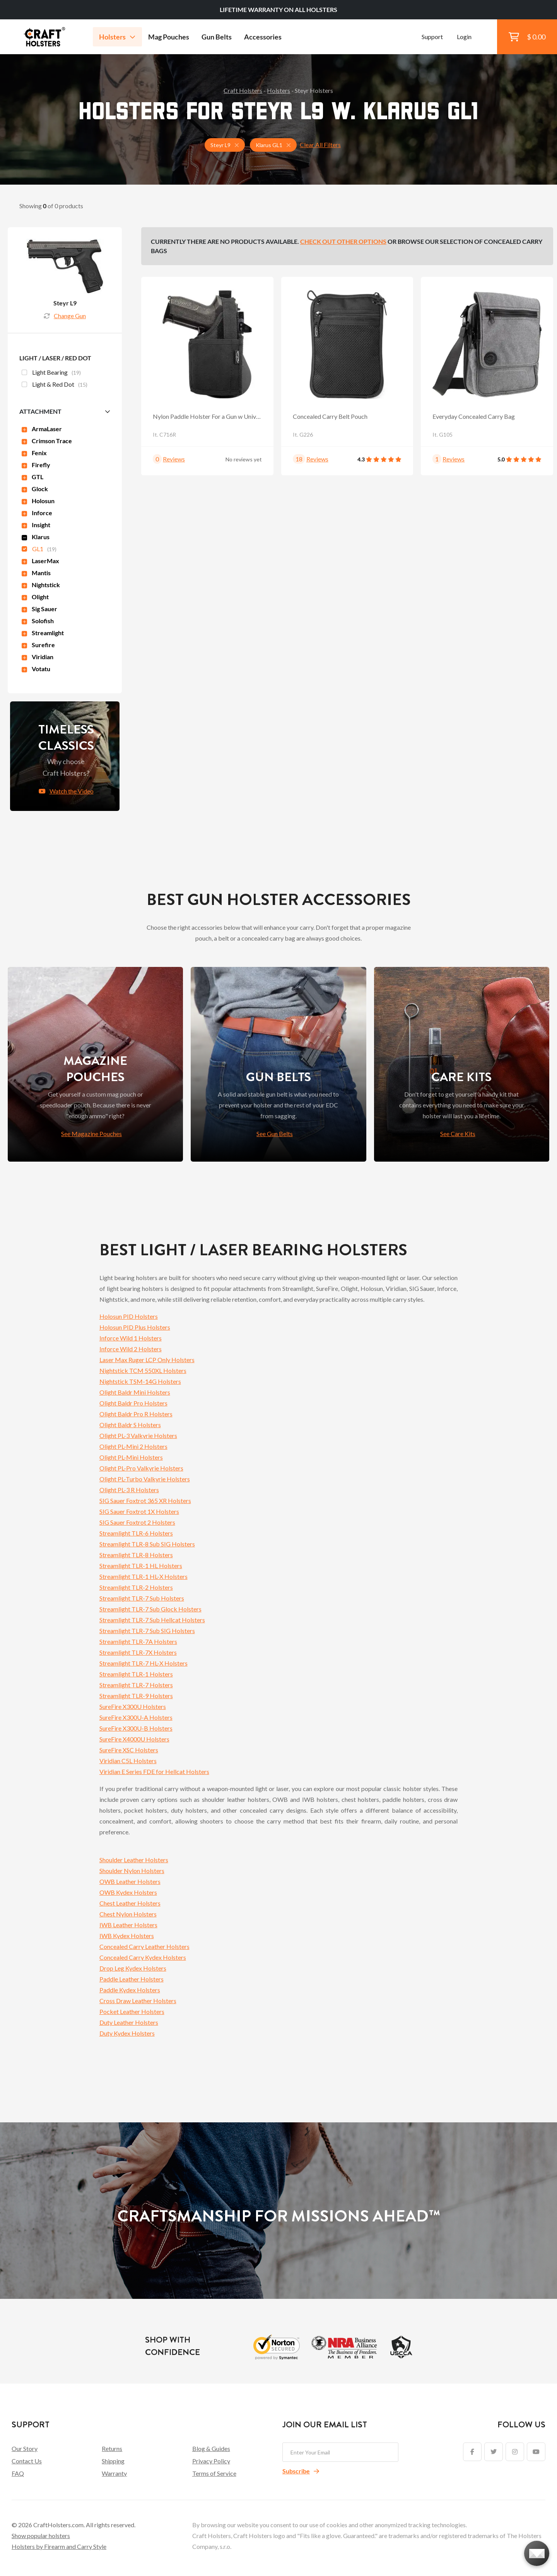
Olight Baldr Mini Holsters (134, 1392)
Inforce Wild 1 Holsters (130, 1338)
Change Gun (65, 315)
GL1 (39, 549)
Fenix (34, 452)
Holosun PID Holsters (128, 1316)
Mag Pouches (168, 37)
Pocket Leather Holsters (131, 2011)
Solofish (38, 620)
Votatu (36, 668)
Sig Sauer (39, 608)
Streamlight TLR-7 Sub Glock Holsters (150, 1609)
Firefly (36, 464)
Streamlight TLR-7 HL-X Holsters (143, 1663)
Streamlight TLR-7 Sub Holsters (141, 1598)
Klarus (36, 536)
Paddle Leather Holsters (131, 1979)
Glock (35, 488)
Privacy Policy (211, 2461)
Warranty (114, 2473)
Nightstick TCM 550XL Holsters (142, 1370)
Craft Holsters (243, 90)
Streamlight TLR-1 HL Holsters (140, 1565)
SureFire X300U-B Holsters (136, 1728)
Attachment (40, 411)
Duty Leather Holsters (128, 2022)
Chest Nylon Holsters (128, 1914)
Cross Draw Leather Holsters (137, 2000)
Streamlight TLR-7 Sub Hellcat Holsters (152, 1619)
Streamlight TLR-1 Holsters (136, 1674)
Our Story (25, 2448)
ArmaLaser (42, 428)
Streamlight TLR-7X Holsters (138, 1652)
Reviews (174, 459)
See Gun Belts (274, 1133)
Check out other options (343, 241)
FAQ (18, 2473)
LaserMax (40, 560)
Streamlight (43, 632)
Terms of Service (214, 2473)
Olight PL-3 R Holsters (129, 1489)
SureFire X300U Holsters (132, 1706)
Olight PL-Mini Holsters (131, 1457)
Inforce (37, 512)
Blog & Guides (211, 2448)
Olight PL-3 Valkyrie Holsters (138, 1435)
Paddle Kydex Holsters (129, 1989)
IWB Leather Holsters (128, 1924)
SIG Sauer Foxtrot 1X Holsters (139, 1511)
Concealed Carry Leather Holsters (144, 1946)
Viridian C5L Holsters (128, 1760)
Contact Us (27, 2461)
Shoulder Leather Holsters (133, 1859)
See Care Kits (457, 1133)
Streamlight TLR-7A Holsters (138, 1641)
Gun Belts (217, 37)
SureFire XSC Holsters (128, 1749)
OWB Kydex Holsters (128, 1892)
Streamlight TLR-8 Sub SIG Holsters (147, 1544)
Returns (112, 2448)
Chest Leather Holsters (130, 1903)
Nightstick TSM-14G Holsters (140, 1381)
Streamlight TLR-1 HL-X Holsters (143, 1576)
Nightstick (41, 584)
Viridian (37, 656)
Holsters (117, 37)
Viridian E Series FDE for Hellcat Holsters (154, 1771)
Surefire (38, 644)
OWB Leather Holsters (130, 1881)
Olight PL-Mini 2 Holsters (133, 1446)
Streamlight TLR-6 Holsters (136, 1533)
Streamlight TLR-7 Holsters (136, 1684)
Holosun (38, 500)
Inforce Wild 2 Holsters (130, 1348)
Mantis (36, 572)
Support (432, 36)
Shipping (113, 2461)
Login (464, 36)
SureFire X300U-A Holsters (136, 1717)
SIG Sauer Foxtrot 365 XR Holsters (145, 1500)
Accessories (263, 37)
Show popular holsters (41, 2535)
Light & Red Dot (54, 385)
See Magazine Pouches (91, 1133)
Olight (35, 596)
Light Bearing (51, 373)
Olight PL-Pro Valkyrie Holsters (141, 1468)
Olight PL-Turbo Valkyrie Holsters (144, 1479)
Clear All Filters (320, 144)
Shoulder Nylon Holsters (131, 1870)
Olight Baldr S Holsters (130, 1424)
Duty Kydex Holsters (127, 2033)
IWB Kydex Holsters (126, 1935)
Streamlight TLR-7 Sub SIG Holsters (147, 1630)
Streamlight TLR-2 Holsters (136, 1587)
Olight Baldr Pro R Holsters (136, 1413)
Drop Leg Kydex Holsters (132, 1968)
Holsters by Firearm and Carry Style (59, 2546)
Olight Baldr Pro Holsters (133, 1403)
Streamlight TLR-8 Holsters (136, 1554)
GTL (32, 476)
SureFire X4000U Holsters (134, 1739)
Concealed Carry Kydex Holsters (142, 1957)
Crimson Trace (47, 440)
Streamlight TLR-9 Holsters (136, 1695)
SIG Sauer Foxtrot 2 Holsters (137, 1522)
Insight (36, 524)
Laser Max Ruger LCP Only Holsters (147, 1359)
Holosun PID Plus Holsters (134, 1327)
